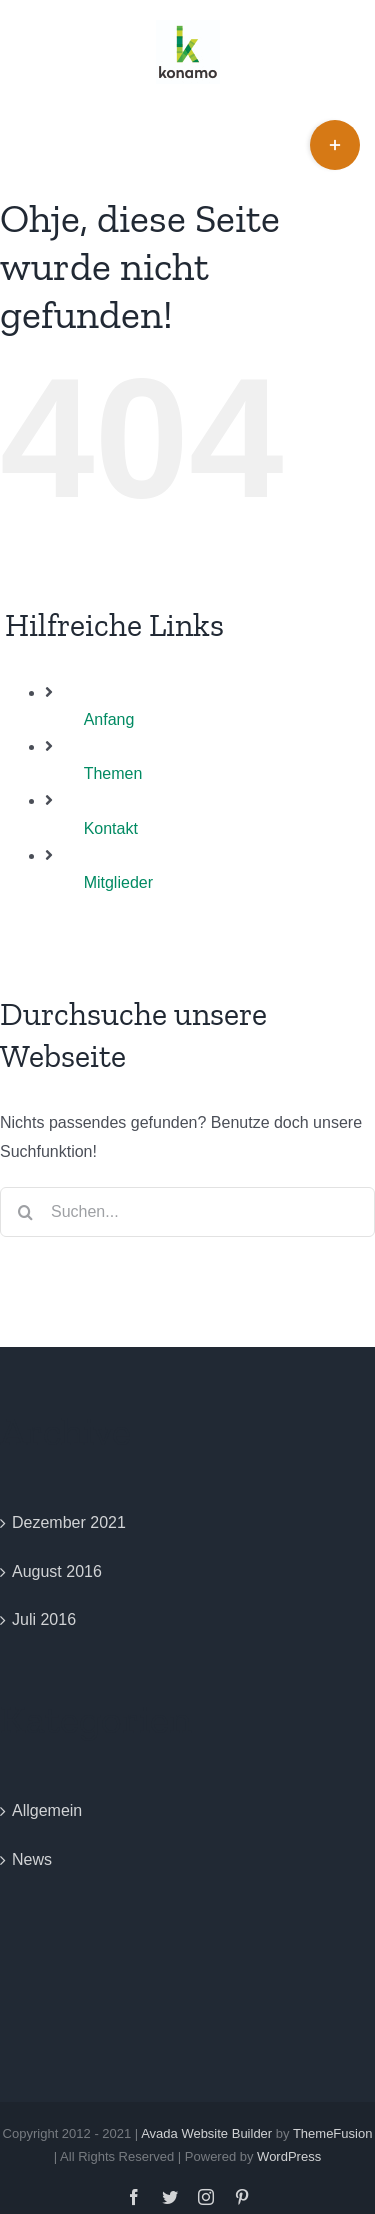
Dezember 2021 (69, 1522)
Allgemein (47, 1810)
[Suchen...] (187, 1212)
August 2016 (57, 1571)
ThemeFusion (332, 2133)
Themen (113, 773)
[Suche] (25, 1212)
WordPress (289, 2156)
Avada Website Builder (206, 2133)
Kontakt (111, 828)
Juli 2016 (44, 1619)
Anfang (109, 719)
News (32, 1859)
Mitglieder (118, 882)
